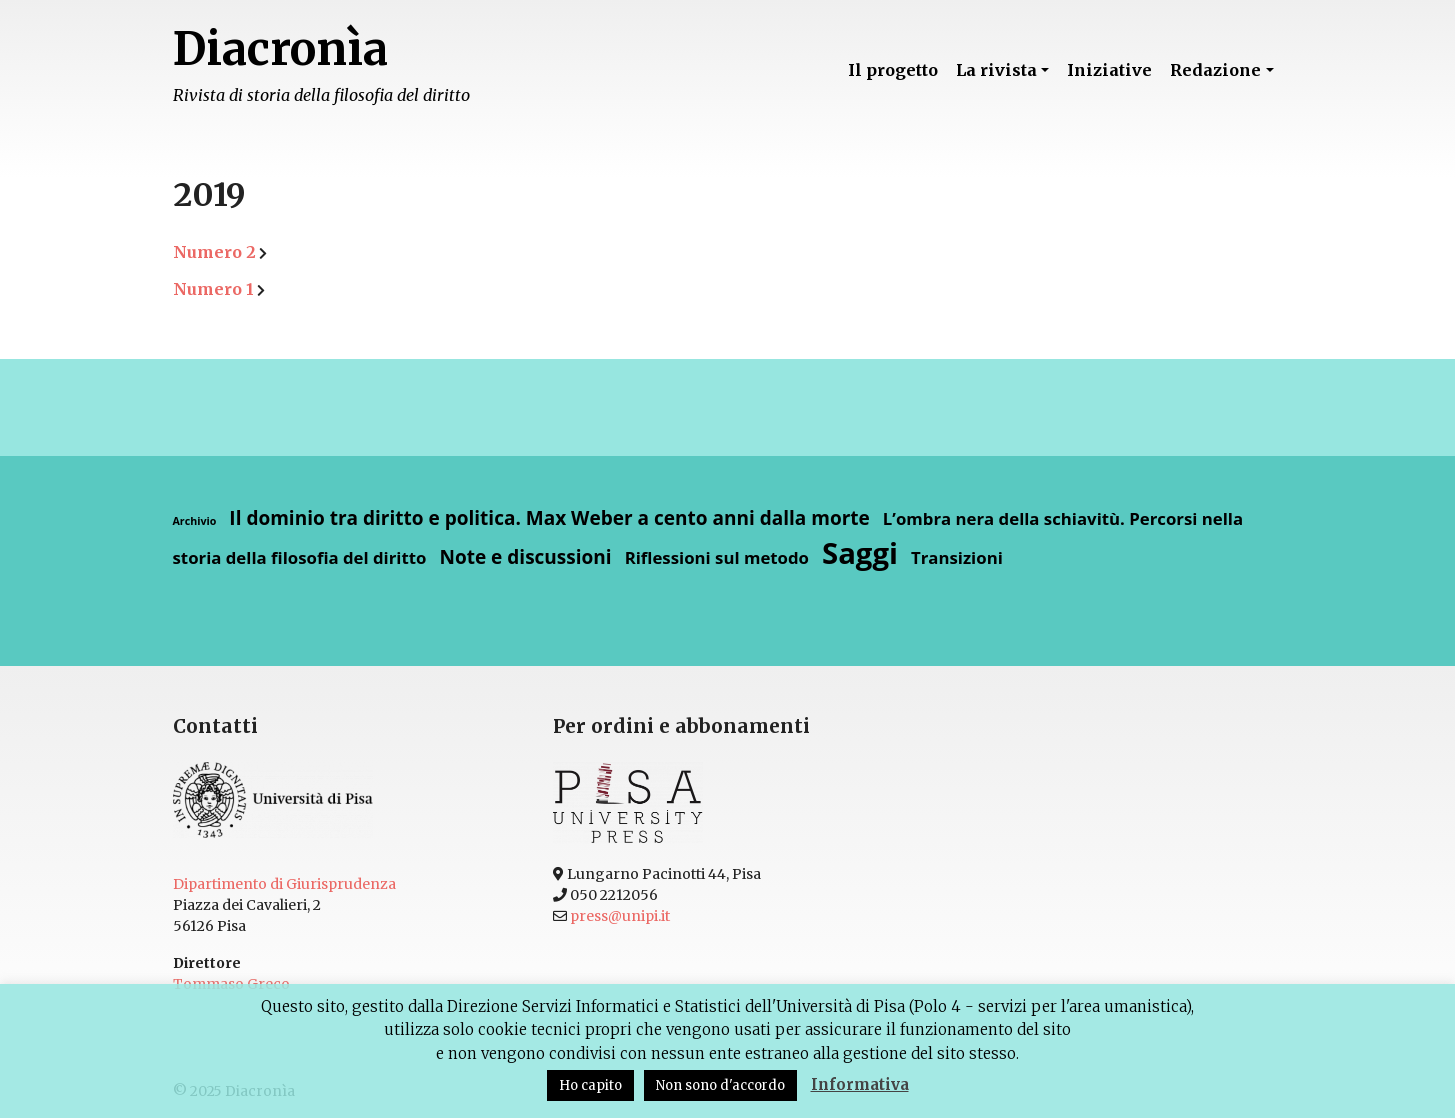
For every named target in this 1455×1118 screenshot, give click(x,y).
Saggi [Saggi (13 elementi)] (860, 553)
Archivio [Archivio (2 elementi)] (195, 521)
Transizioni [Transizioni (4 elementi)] (957, 557)
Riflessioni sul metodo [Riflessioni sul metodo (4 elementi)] (717, 557)
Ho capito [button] (590, 1085)
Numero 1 (213, 289)
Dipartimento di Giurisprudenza (284, 884)
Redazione (1215, 70)
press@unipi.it (620, 916)
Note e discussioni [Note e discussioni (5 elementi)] (525, 557)
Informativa (860, 1084)
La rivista (996, 70)
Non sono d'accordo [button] (720, 1085)
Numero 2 (214, 252)
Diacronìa (280, 49)
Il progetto (893, 70)
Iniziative (1109, 70)
